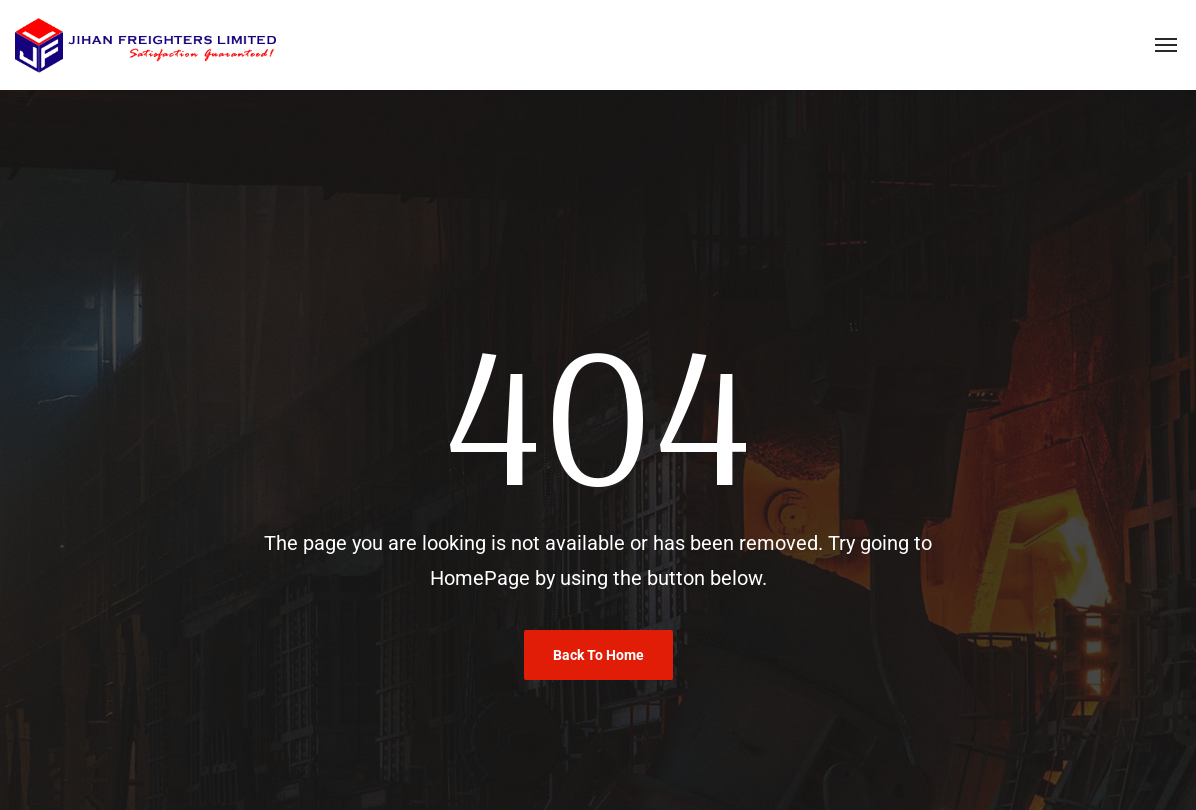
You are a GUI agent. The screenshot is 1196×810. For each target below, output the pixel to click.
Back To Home (598, 655)
